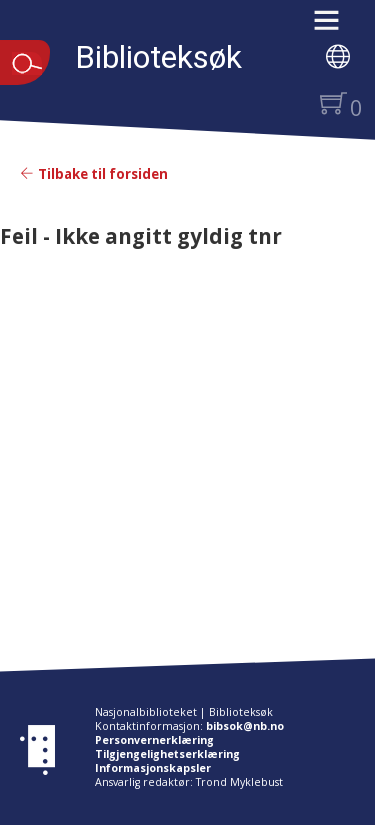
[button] (336, 27)
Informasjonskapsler (153, 768)
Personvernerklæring (154, 740)
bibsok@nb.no (245, 726)
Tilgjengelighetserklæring (167, 754)
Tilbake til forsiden (94, 174)
